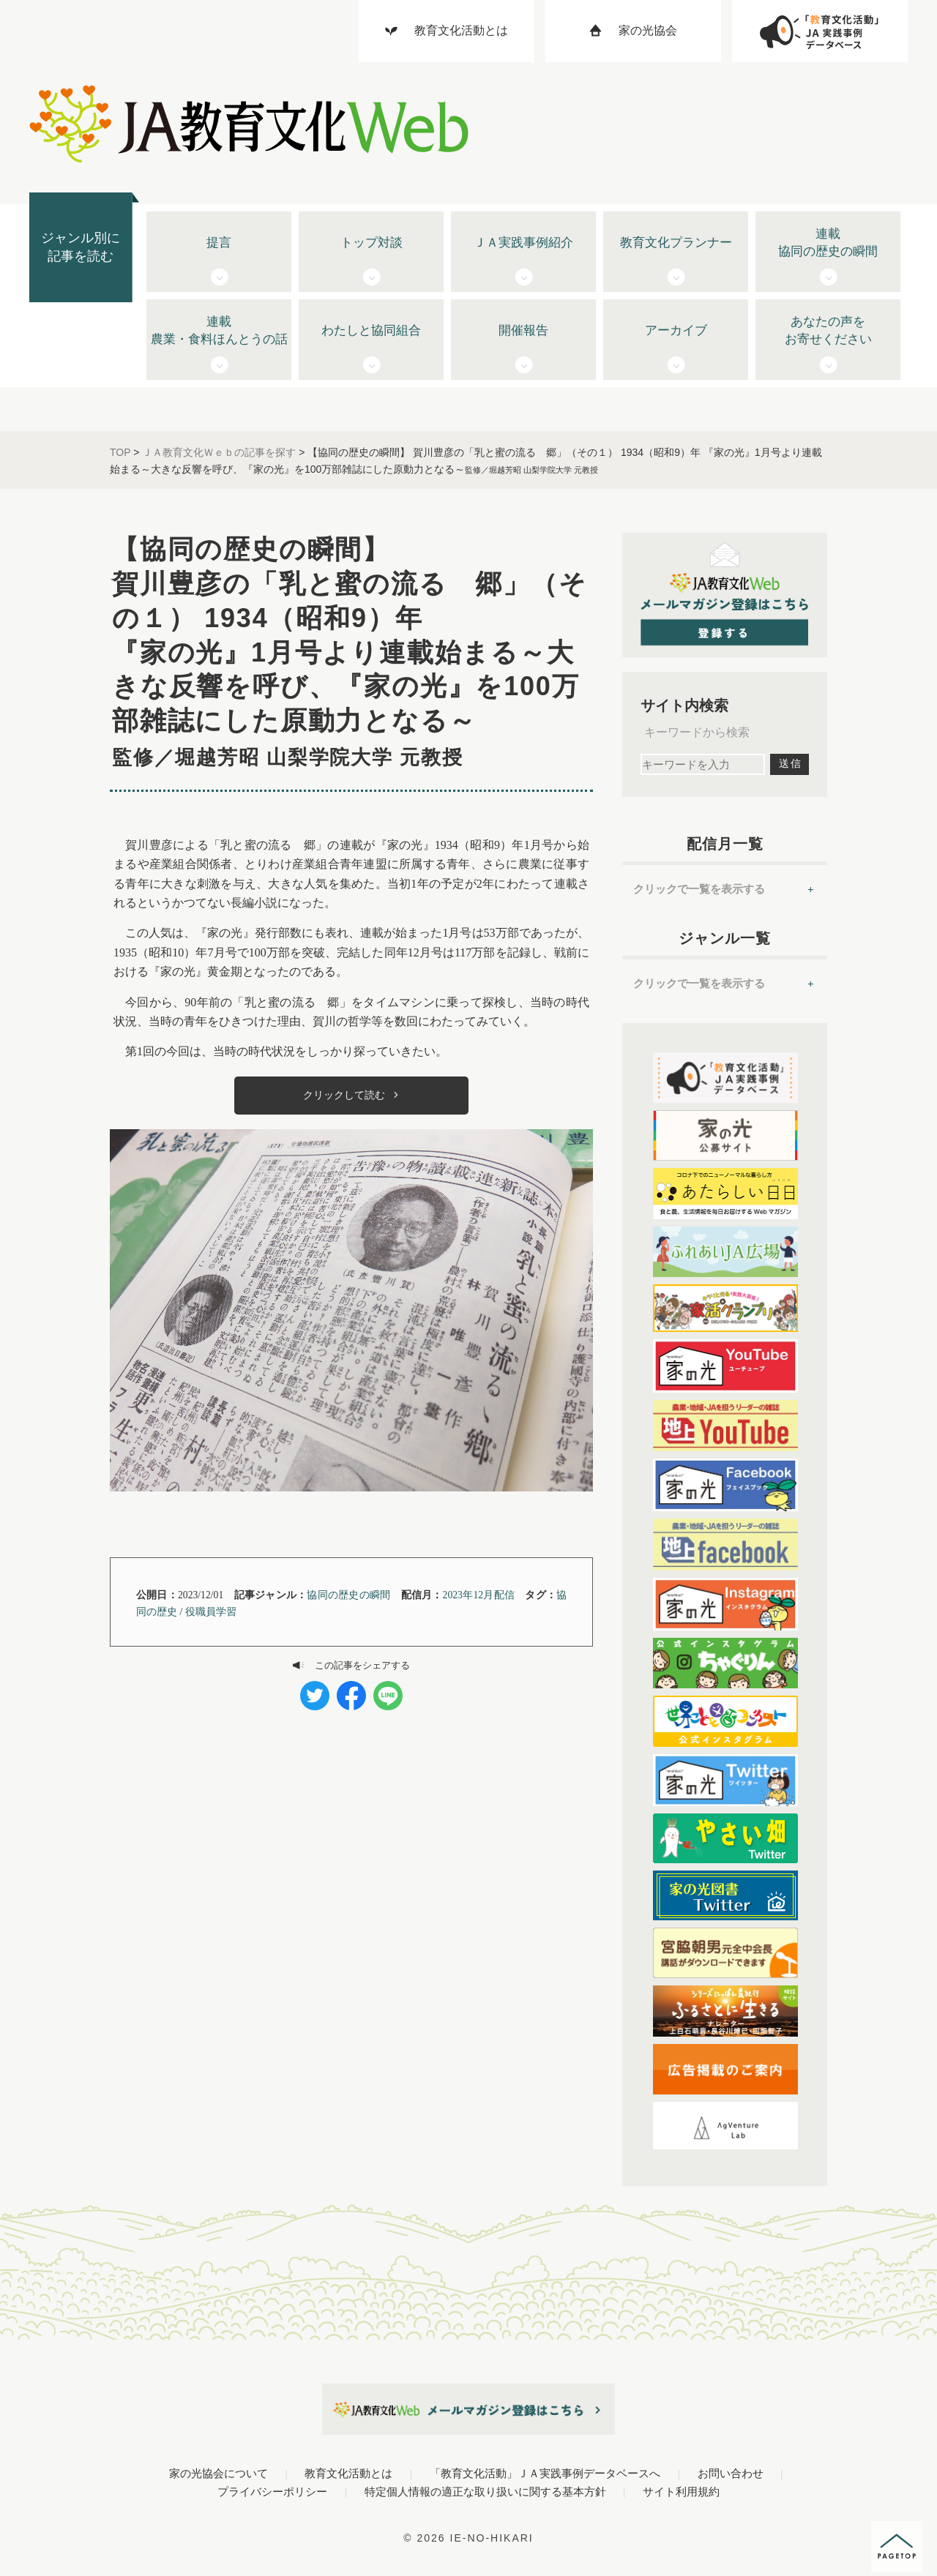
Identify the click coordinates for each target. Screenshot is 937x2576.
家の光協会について (218, 2473)
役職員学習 (210, 1611)
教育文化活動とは (348, 2473)
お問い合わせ (731, 2473)
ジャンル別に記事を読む (80, 247)
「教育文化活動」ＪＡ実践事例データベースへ (545, 2473)
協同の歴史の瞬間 (348, 1595)
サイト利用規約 (681, 2491)
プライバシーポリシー (272, 2491)
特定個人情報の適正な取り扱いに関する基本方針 (485, 2491)
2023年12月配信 (479, 1595)
